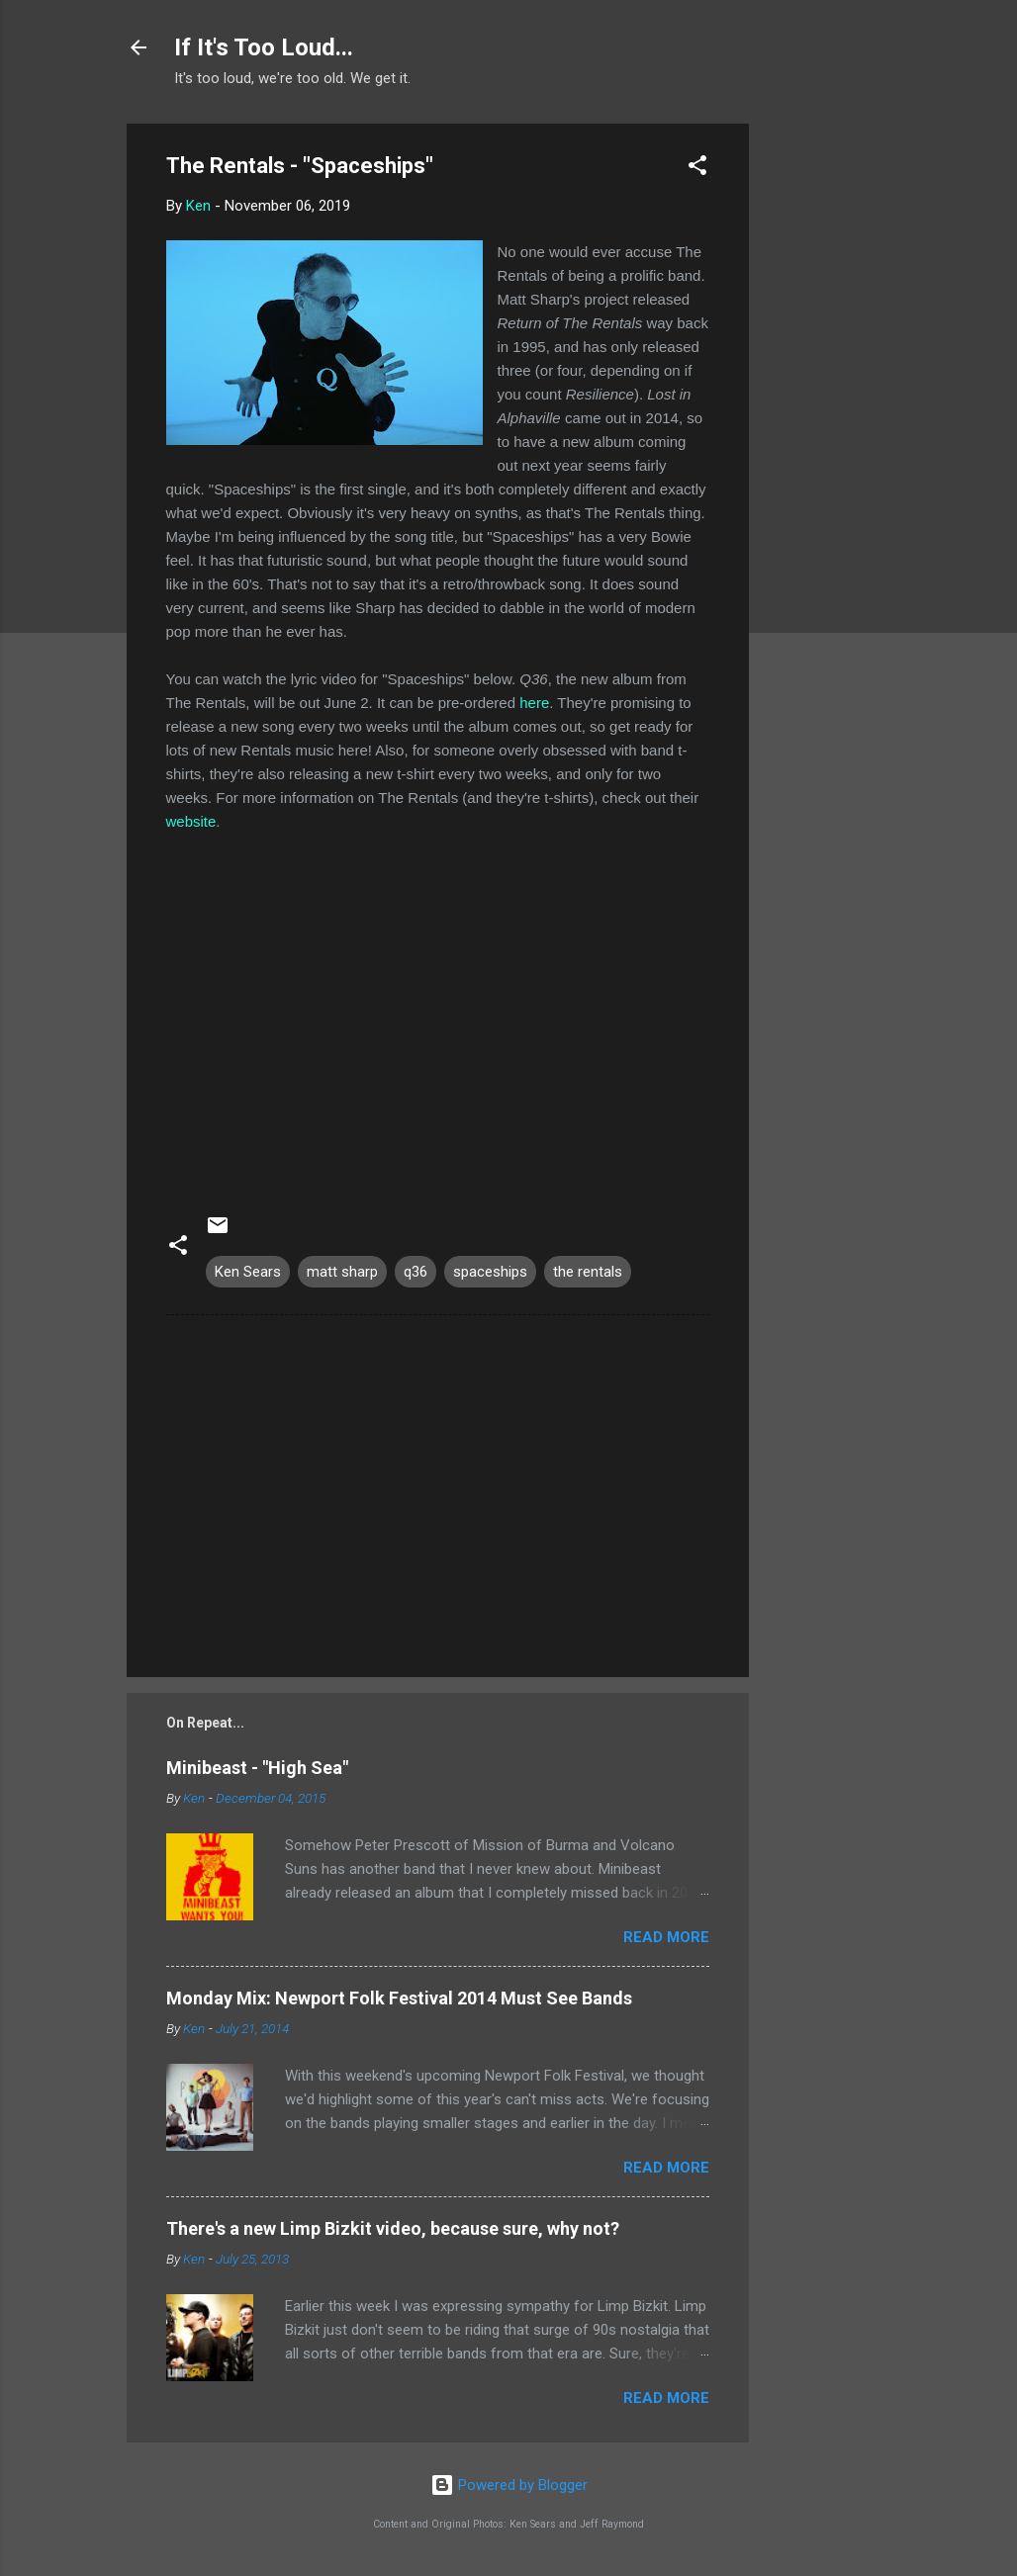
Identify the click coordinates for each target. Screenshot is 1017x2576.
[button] (697, 168)
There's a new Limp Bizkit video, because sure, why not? (392, 2228)
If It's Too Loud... (263, 47)
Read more (666, 1937)
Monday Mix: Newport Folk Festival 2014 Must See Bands (399, 1998)
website (191, 821)
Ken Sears (248, 1272)
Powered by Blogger (509, 2485)
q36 (415, 1272)
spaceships (490, 1272)
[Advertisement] (828, 420)
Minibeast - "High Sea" (257, 1767)
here (534, 702)
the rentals (587, 1272)
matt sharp (342, 1272)
